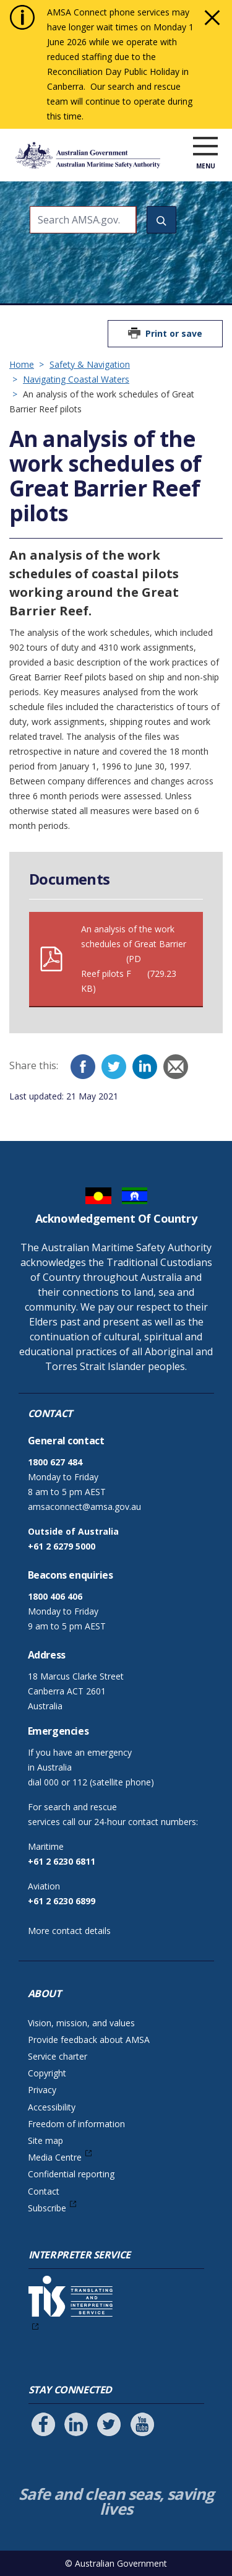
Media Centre (55, 2157)
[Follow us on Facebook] (43, 2424)
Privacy (42, 2090)
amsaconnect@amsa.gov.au (84, 1506)
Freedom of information (76, 2124)
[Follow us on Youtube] (142, 2424)
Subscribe (47, 2208)
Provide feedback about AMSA (89, 2039)
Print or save (173, 333)
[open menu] (205, 147)
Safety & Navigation (89, 364)
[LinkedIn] (144, 1066)
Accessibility (51, 2107)
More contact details (69, 1930)
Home (21, 364)
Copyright (47, 2073)
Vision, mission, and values (81, 2023)
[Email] (175, 1066)
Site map (45, 2140)
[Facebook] (83, 1066)
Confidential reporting (71, 2174)
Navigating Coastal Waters (76, 379)
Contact (43, 2191)
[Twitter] (113, 1066)
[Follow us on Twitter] (109, 2424)
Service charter (57, 2056)
